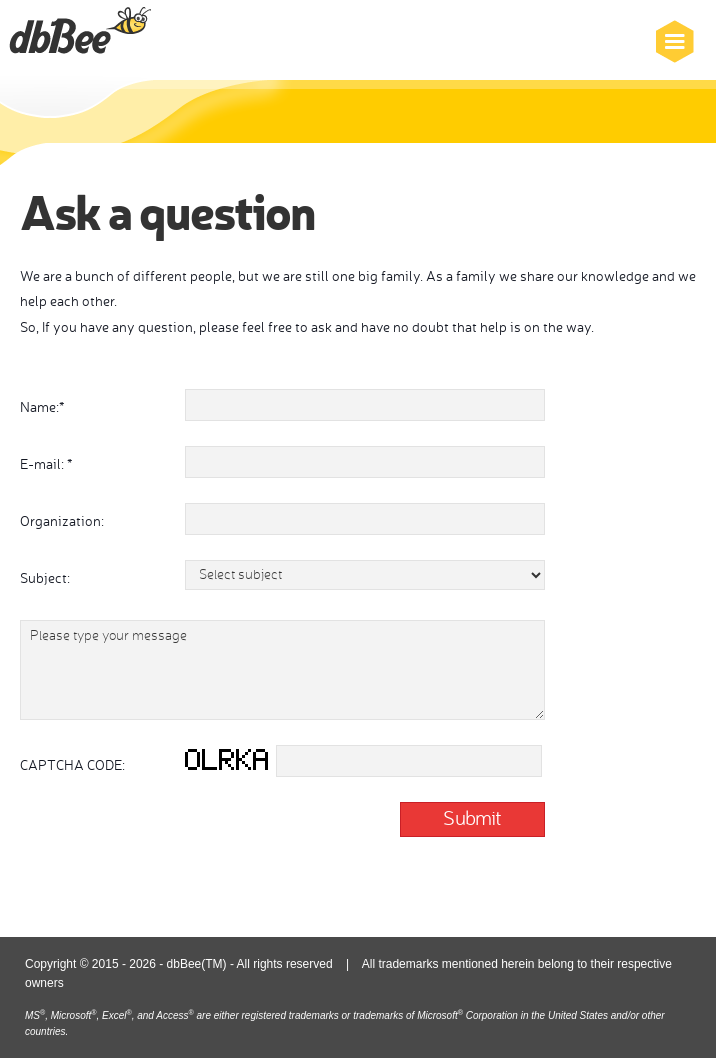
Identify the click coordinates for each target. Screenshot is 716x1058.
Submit (472, 817)
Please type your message (282, 670)
